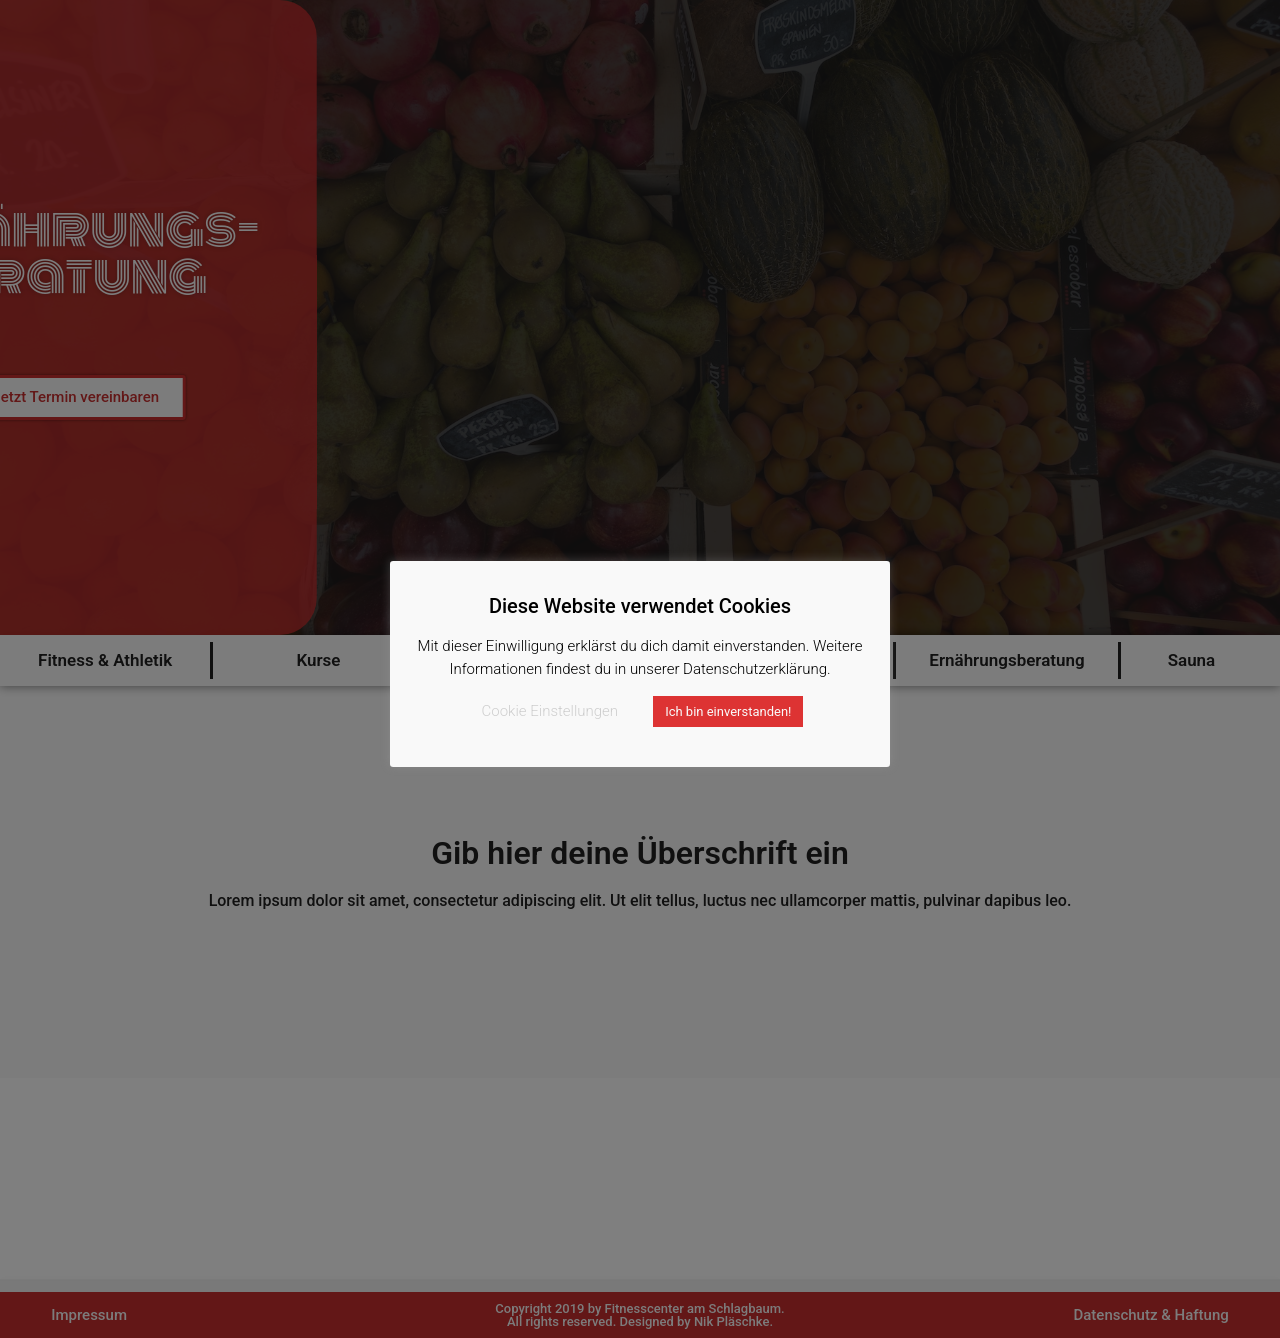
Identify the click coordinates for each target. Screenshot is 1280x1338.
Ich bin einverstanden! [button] (728, 711)
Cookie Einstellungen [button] (550, 711)
